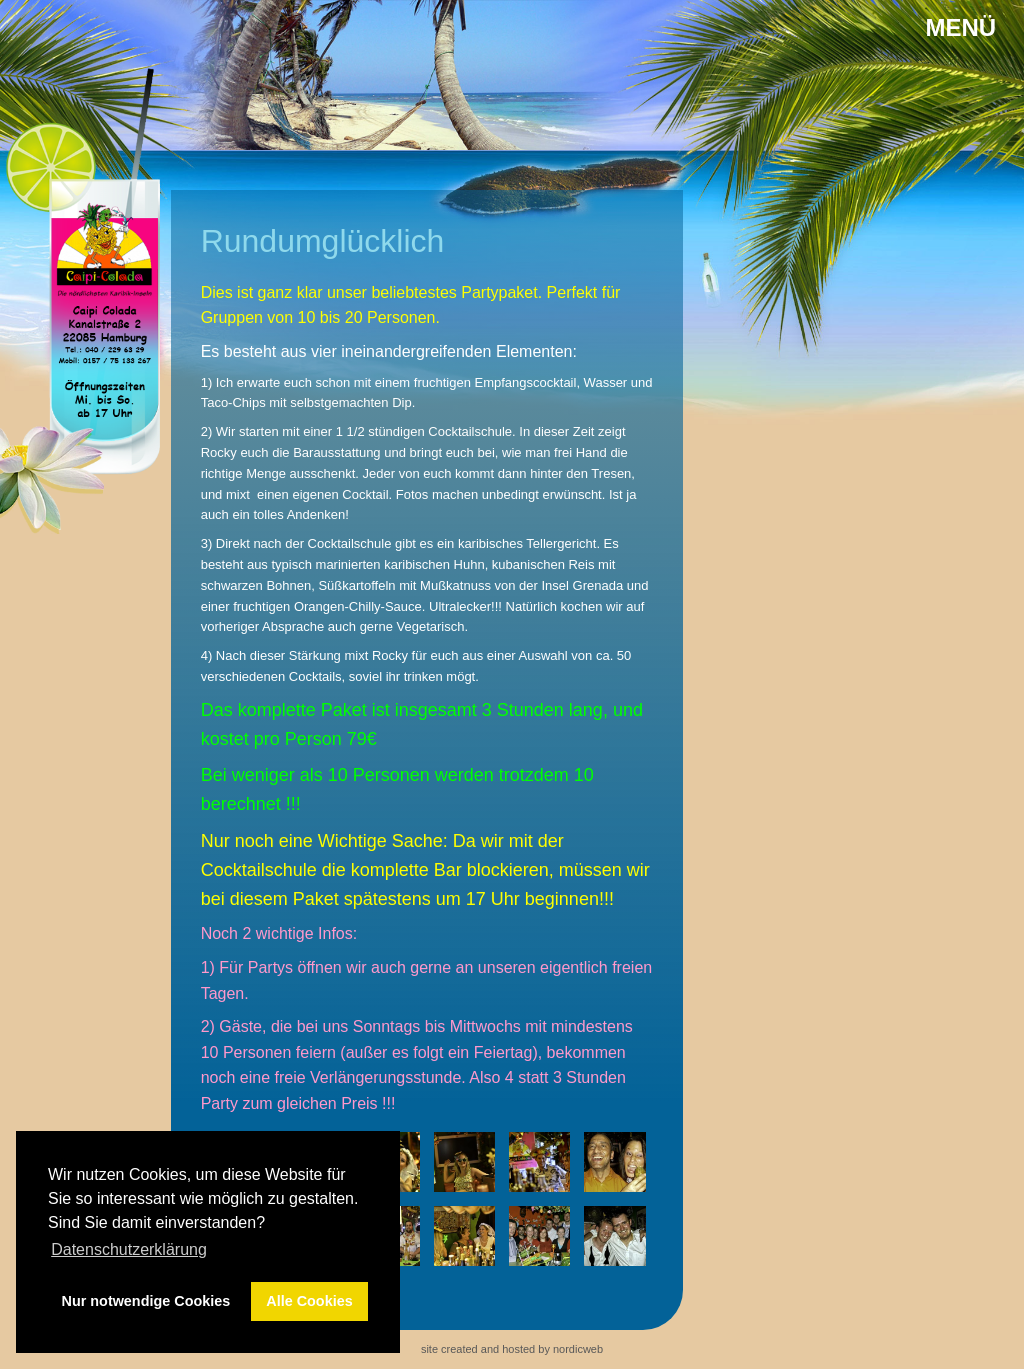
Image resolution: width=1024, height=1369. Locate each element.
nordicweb (578, 1349)
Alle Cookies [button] (309, 1301)
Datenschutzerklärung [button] (129, 1249)
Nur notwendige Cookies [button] (146, 1301)
